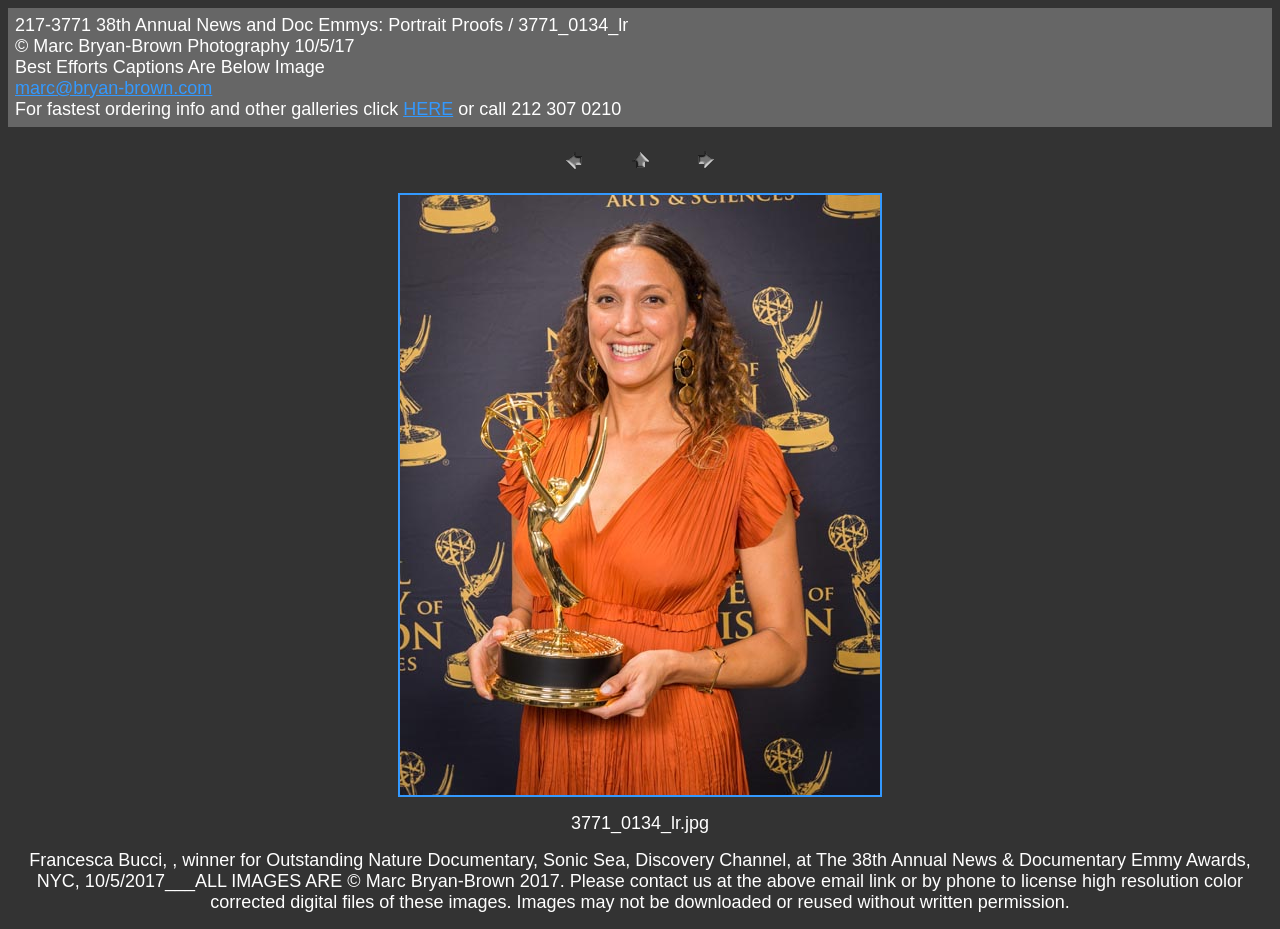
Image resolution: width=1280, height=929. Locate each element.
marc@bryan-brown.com (113, 88)
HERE (428, 109)
